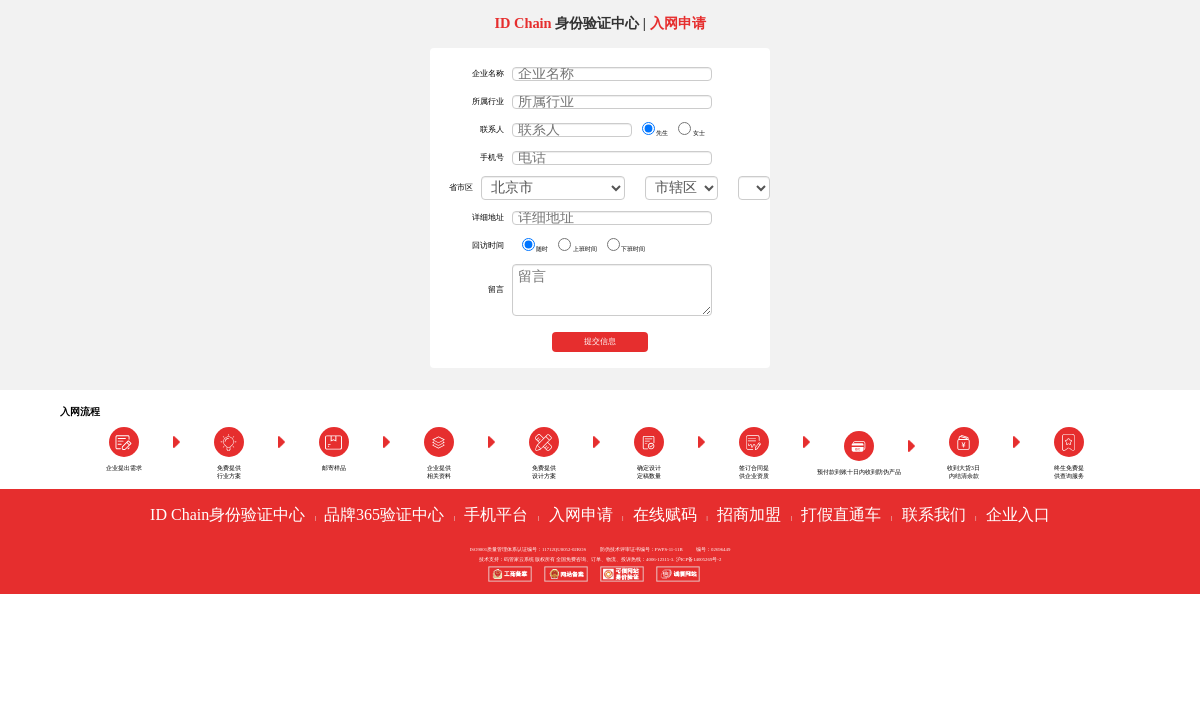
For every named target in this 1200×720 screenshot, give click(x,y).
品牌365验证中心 (384, 514)
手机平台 (496, 514)
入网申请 (581, 514)
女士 (691, 129)
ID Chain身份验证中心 (227, 514)
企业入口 (1018, 514)
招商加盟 (749, 514)
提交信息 (600, 341)
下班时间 (626, 245)
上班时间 (577, 245)
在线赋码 (665, 514)
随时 (535, 245)
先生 (655, 129)
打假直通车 (841, 514)
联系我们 (934, 514)
